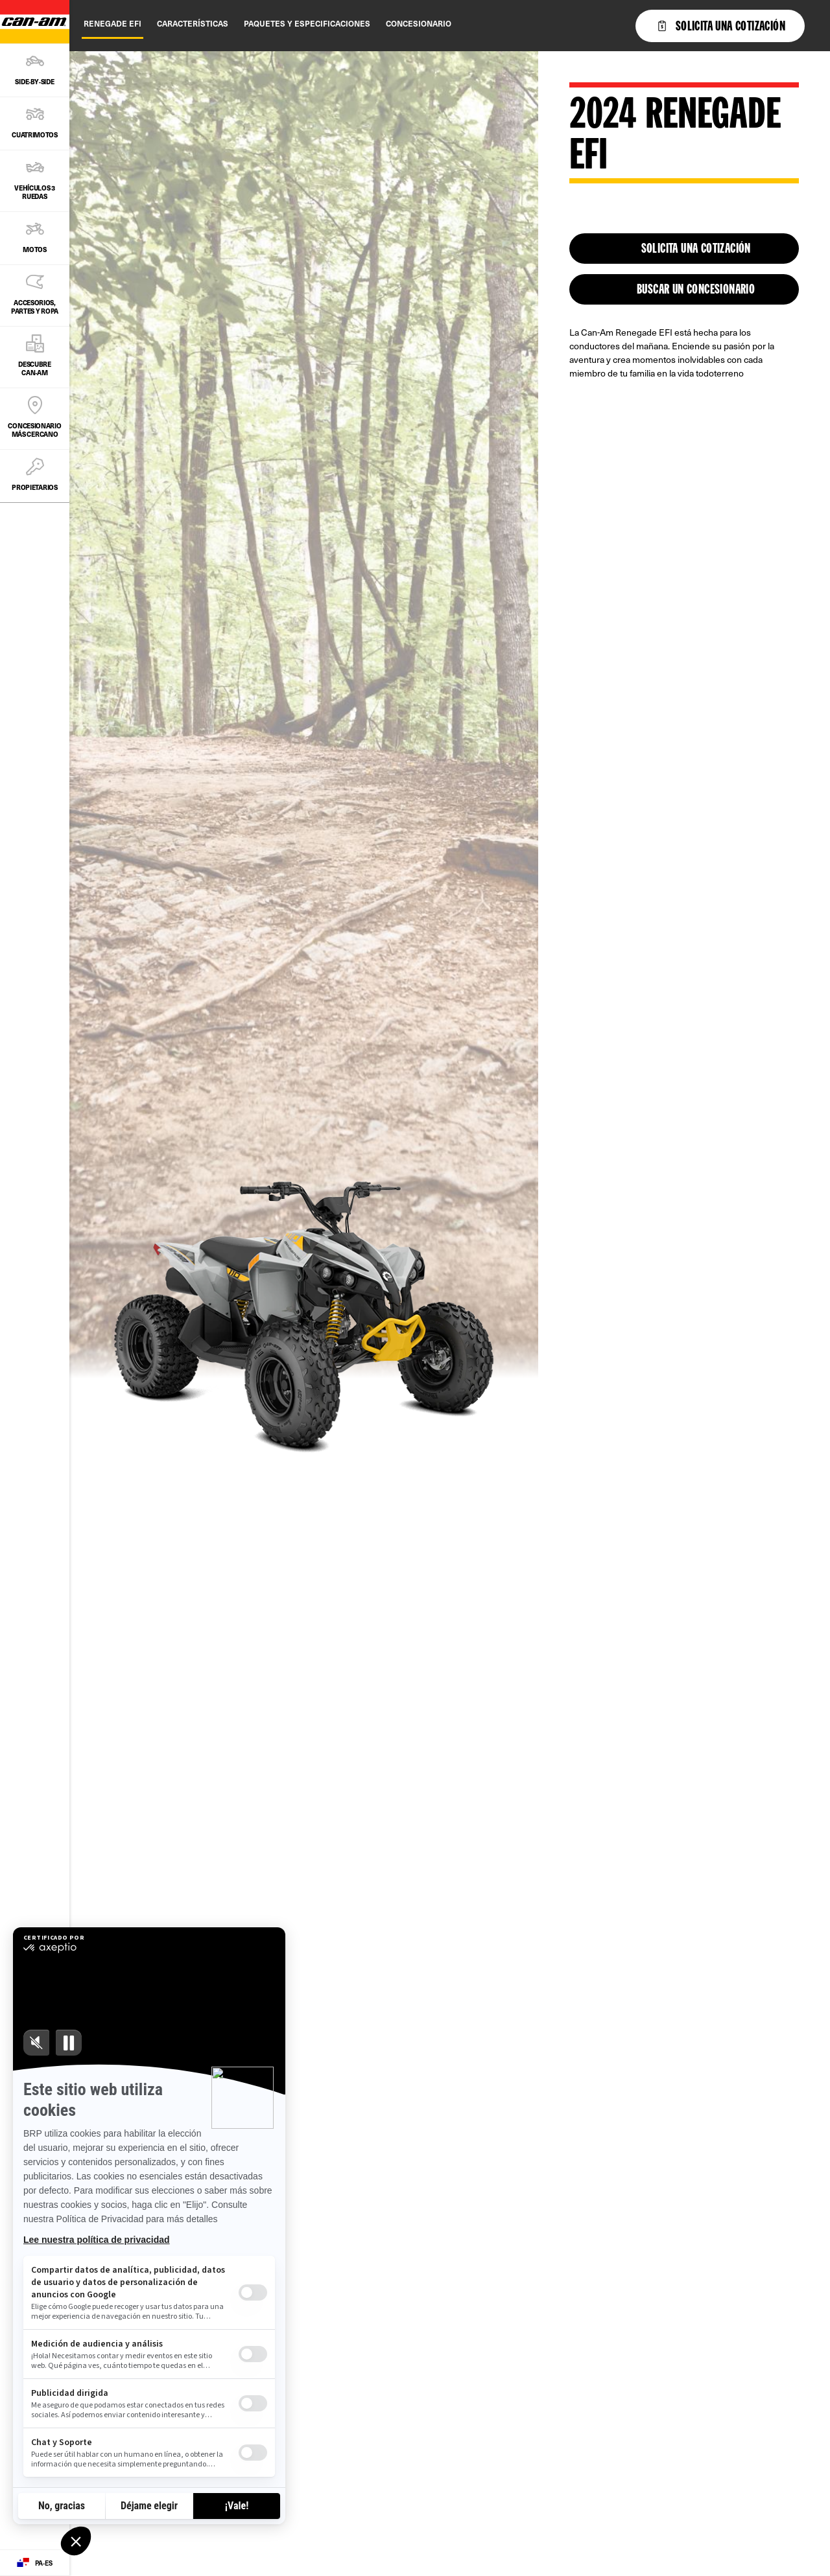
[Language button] (34, 2563)
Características (192, 23)
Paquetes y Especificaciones (307, 23)
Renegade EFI (112, 23)
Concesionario (418, 23)
